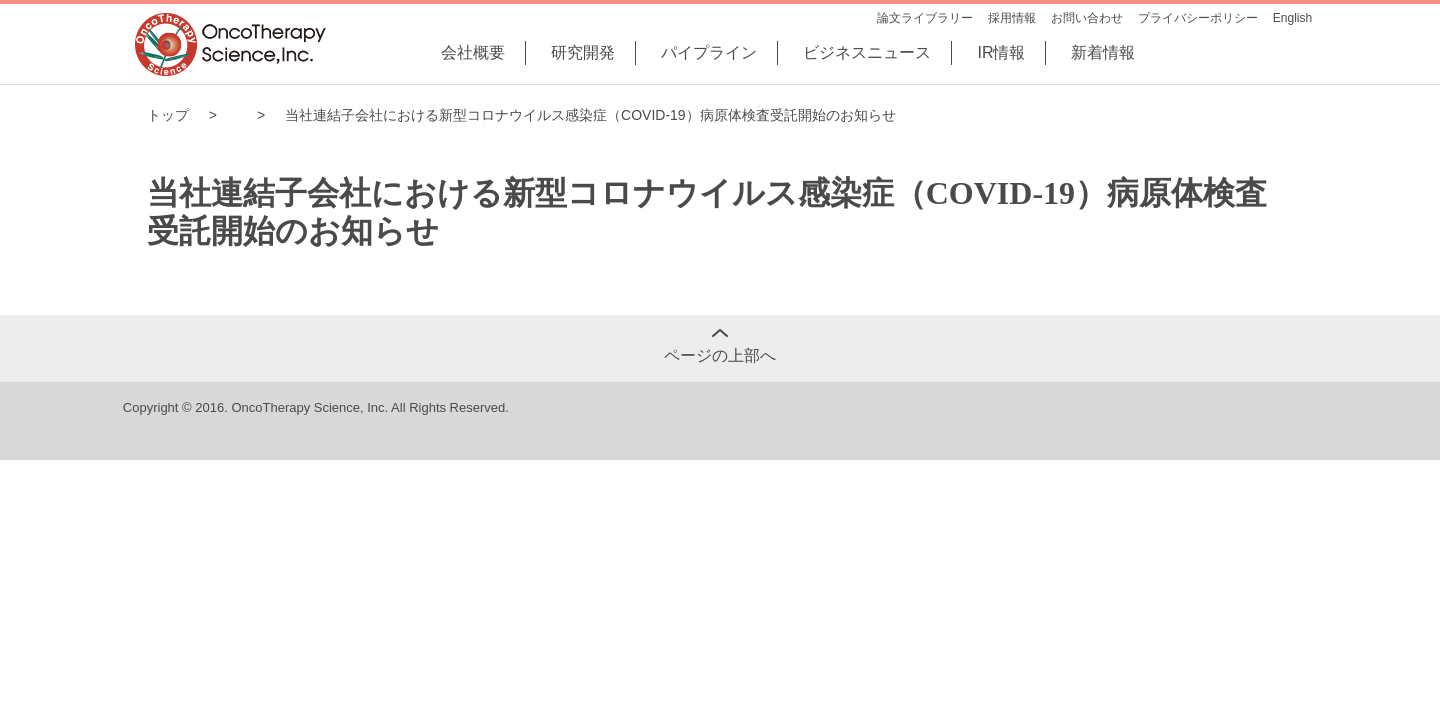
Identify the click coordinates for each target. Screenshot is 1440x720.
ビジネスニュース (867, 52)
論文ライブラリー (925, 18)
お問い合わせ (1087, 18)
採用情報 (1012, 18)
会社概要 (473, 52)
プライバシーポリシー (1198, 18)
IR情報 (1001, 52)
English (1292, 18)
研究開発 (583, 52)
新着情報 (1103, 52)
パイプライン (709, 52)
